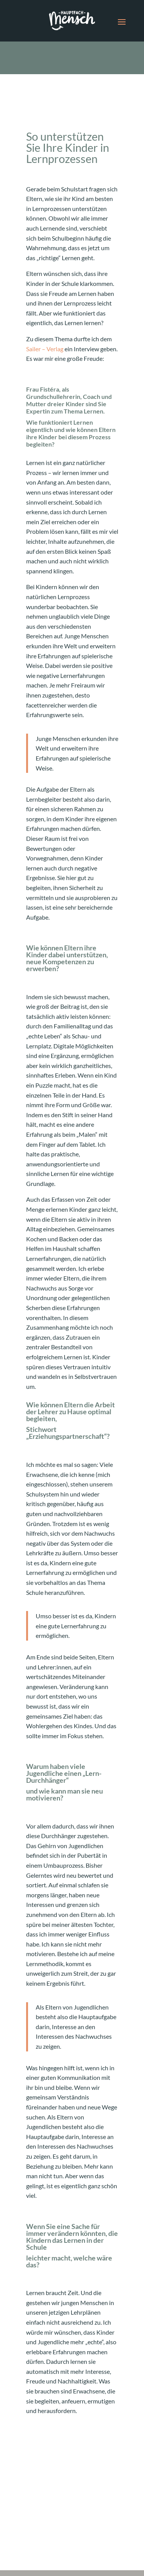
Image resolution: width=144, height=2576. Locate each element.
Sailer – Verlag (44, 348)
